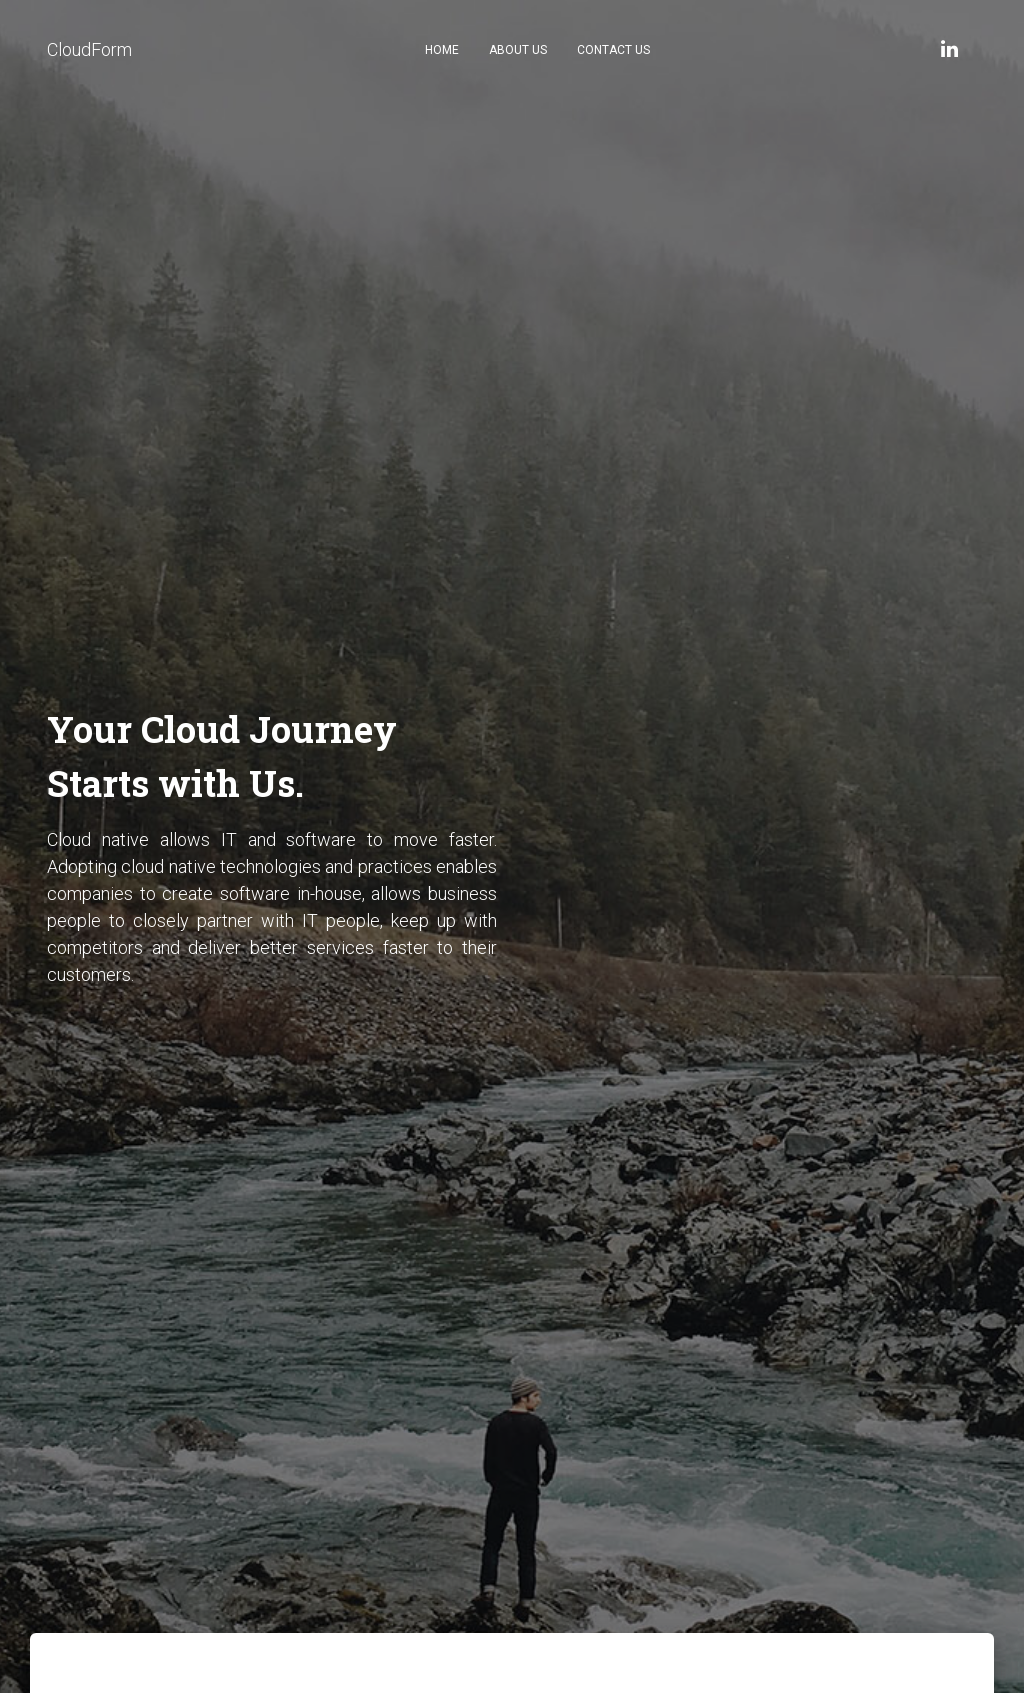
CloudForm (89, 49)
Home (442, 50)
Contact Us (613, 50)
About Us (518, 50)
